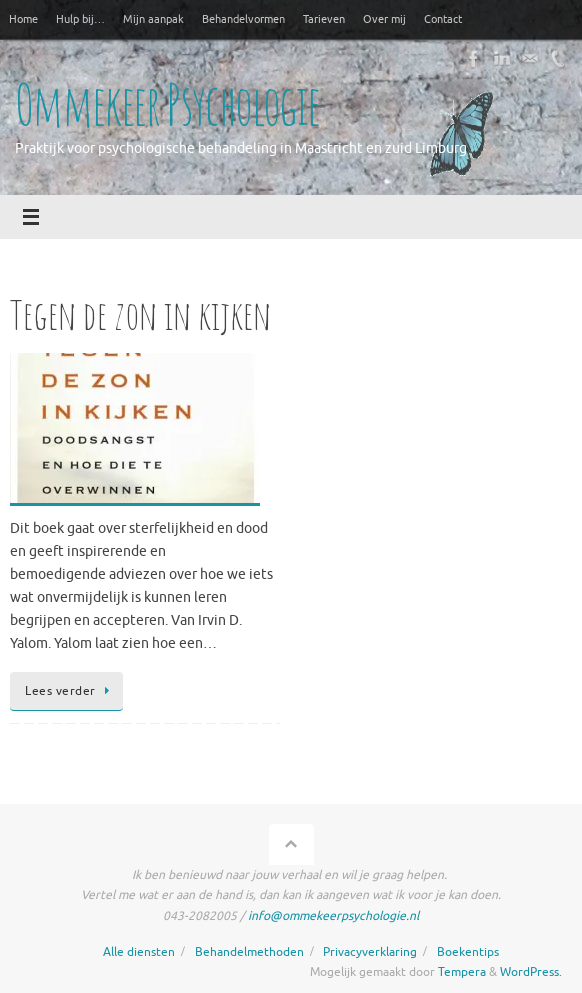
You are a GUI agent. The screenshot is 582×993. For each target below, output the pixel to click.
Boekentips (468, 952)
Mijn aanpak (153, 19)
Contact (443, 19)
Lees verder (70, 691)
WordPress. (531, 972)
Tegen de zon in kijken (140, 314)
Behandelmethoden (249, 952)
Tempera (462, 972)
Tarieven (324, 19)
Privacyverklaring (370, 952)
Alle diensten (139, 952)
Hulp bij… (80, 19)
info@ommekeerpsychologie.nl (333, 916)
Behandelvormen (243, 19)
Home (23, 19)
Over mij (384, 19)
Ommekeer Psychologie (167, 105)
